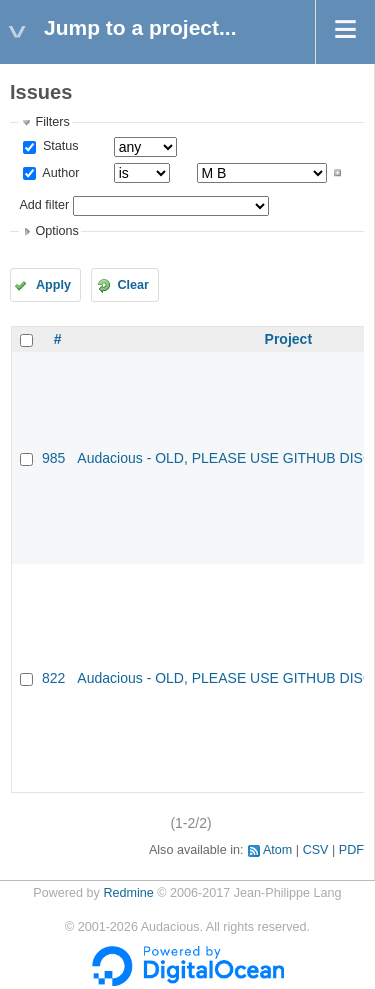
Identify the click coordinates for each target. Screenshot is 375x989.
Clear (133, 285)
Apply (53, 285)
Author (59, 173)
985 (53, 458)
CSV (316, 850)
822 (53, 678)
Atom (277, 850)
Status (58, 146)
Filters (52, 122)
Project (288, 339)
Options (56, 231)
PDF (351, 850)
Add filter (44, 205)
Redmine (128, 893)
